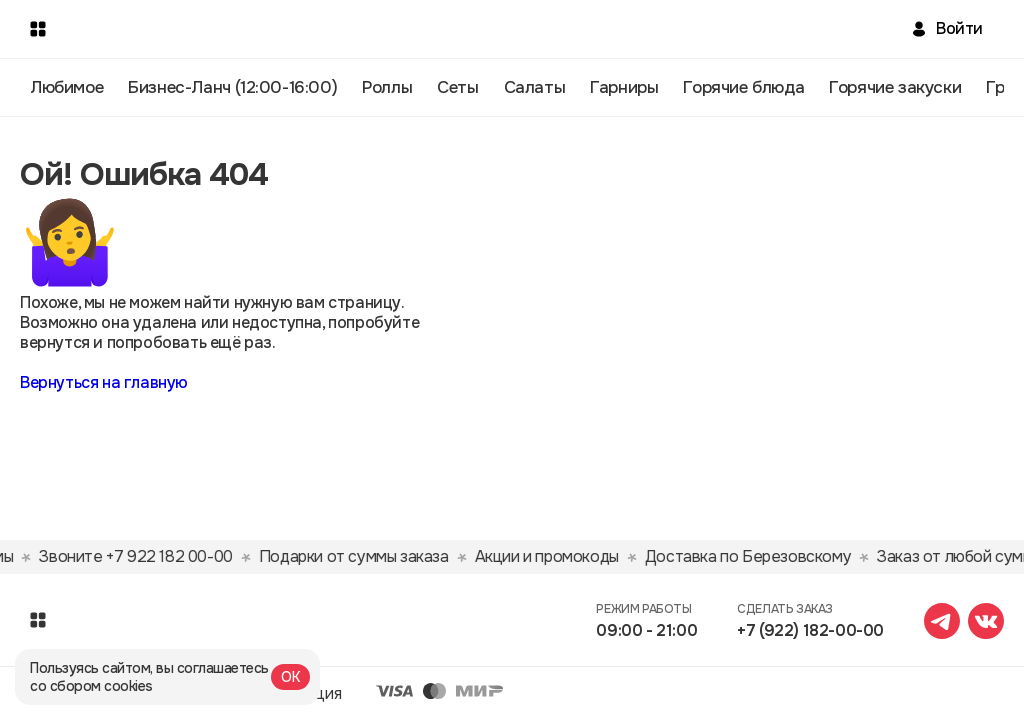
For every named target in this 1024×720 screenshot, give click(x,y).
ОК (290, 677)
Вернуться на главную (104, 383)
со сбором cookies (91, 686)
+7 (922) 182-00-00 (810, 630)
